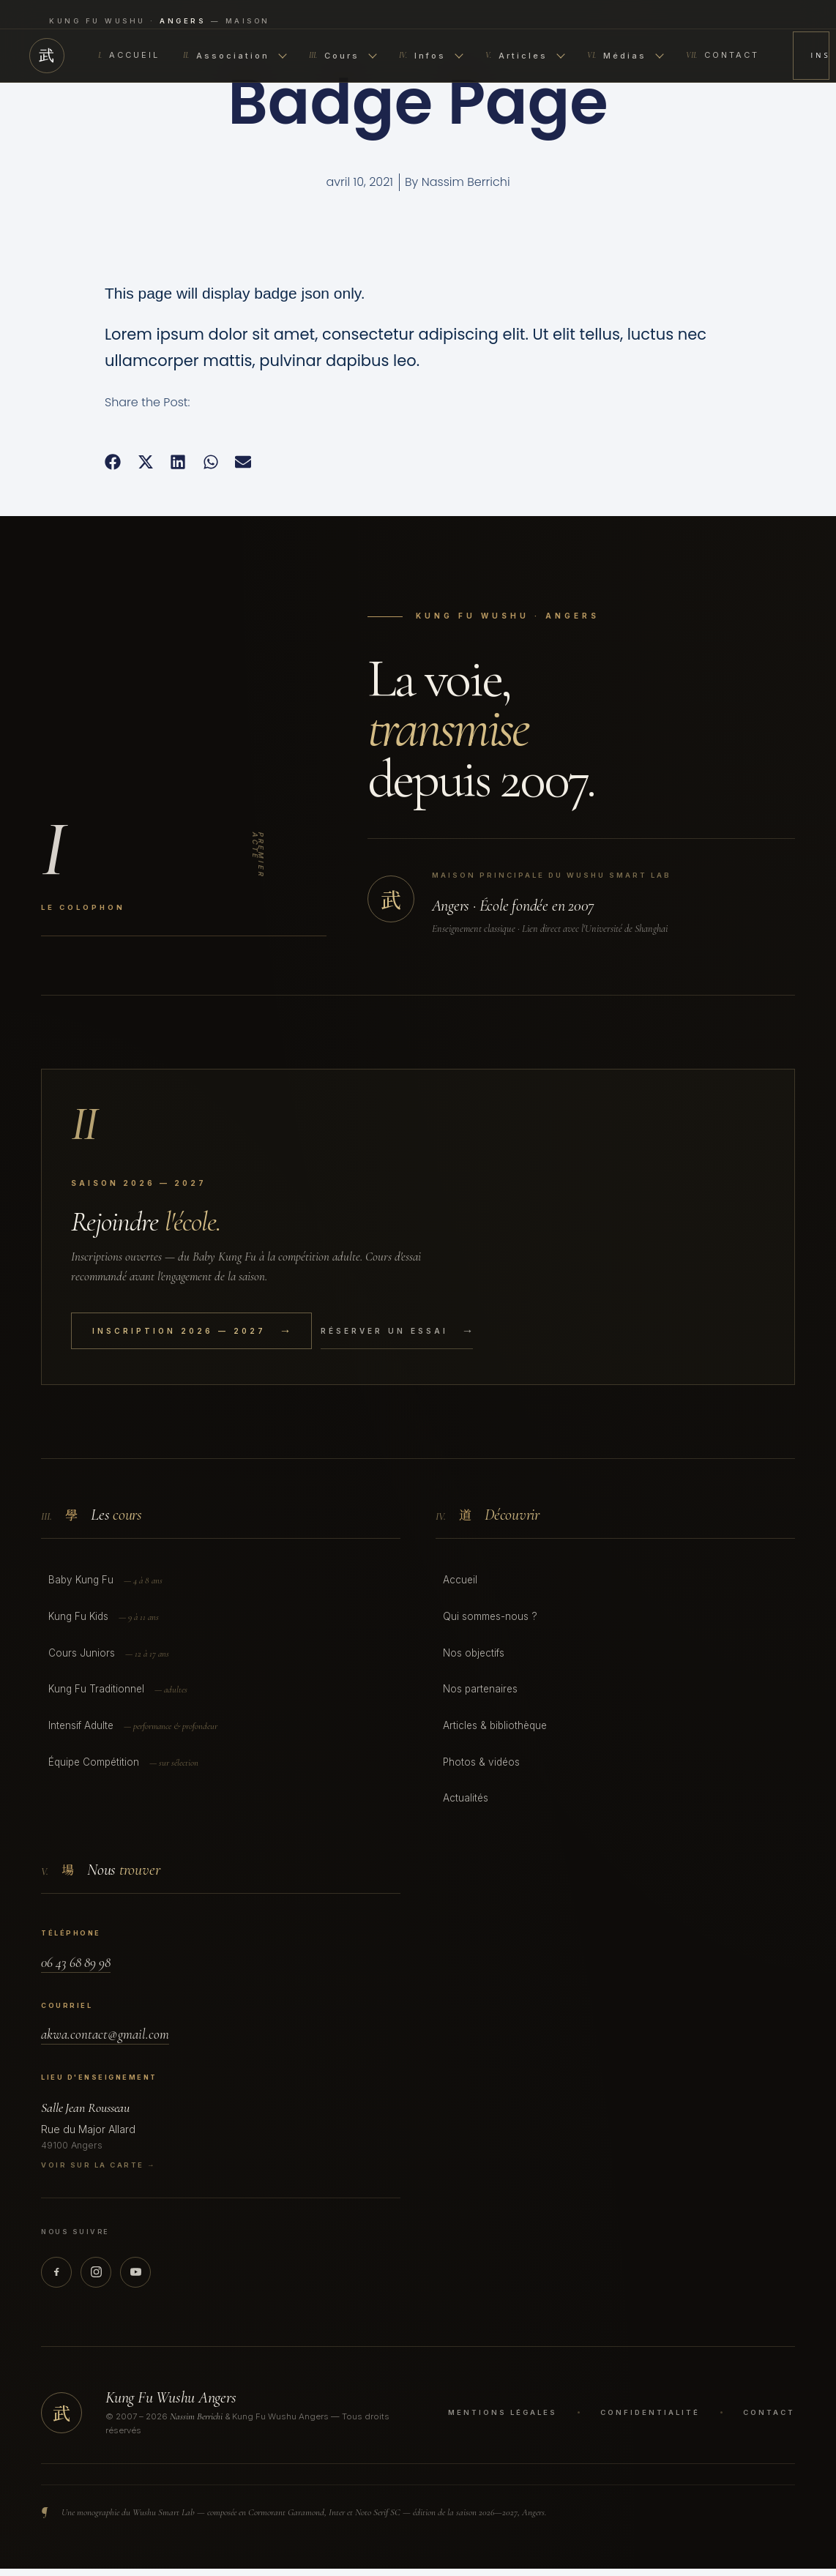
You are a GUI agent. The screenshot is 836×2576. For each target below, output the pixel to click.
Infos (431, 56)
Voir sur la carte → (98, 2165)
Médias (625, 56)
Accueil (129, 55)
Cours (343, 56)
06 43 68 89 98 (76, 1962)
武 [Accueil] (47, 55)
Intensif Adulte (132, 1726)
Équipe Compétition (123, 1763)
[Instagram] (96, 2272)
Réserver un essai (397, 1331)
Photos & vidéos (481, 1762)
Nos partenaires (480, 1689)
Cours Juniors (108, 1654)
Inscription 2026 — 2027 (820, 55)
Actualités (465, 1798)
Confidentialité (650, 2412)
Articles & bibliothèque (495, 1725)
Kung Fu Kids (103, 1617)
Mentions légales (502, 2412)
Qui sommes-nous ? (490, 1616)
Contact (722, 55)
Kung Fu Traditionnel (117, 1690)
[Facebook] (56, 2272)
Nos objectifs (473, 1653)
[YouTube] (135, 2272)
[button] (113, 462)
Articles (525, 56)
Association (235, 56)
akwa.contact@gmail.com (105, 2034)
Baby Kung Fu (105, 1581)
